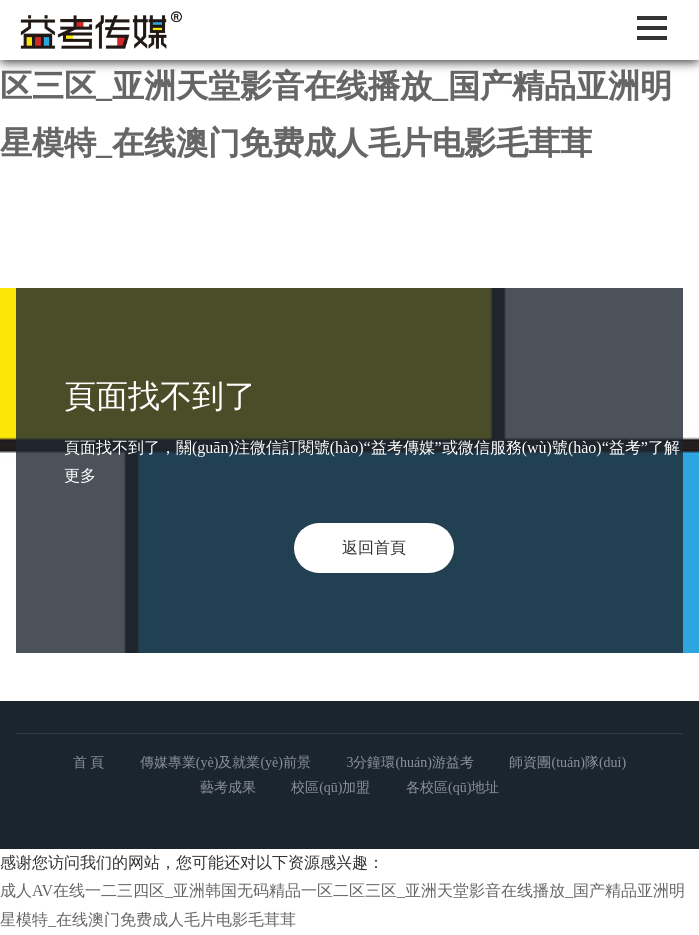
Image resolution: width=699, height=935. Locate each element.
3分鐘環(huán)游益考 (410, 762)
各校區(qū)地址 (452, 787)
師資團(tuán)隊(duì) (567, 762)
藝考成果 (228, 787)
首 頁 (89, 762)
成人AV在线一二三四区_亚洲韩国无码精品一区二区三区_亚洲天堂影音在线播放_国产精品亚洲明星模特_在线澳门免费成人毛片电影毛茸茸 (349, 85)
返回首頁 (374, 547)
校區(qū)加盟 (330, 787)
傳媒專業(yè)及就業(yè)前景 (225, 762)
